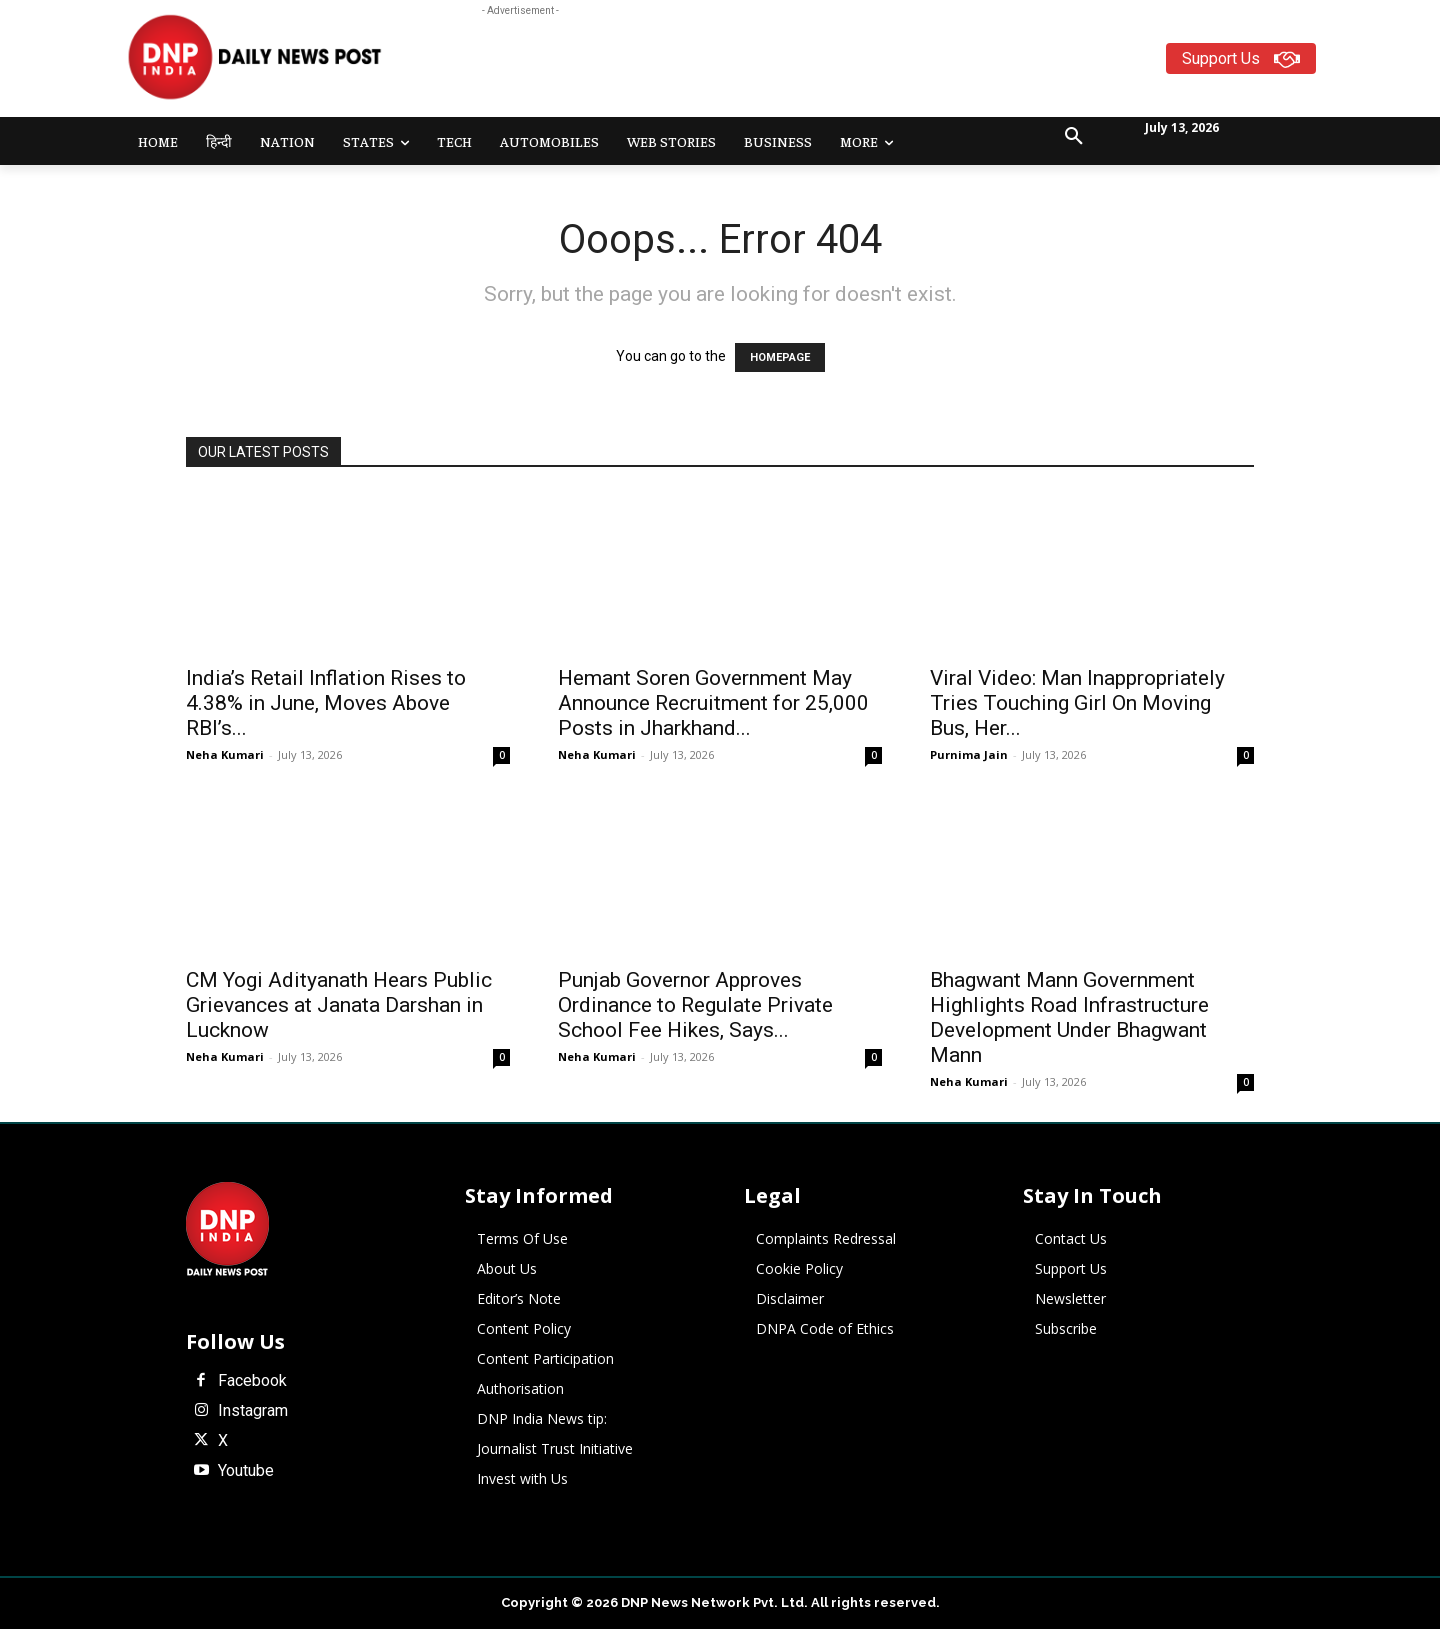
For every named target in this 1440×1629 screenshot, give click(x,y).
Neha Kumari (225, 754)
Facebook (252, 1381)
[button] (1074, 137)
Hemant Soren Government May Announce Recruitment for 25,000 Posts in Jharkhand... (713, 703)
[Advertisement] (798, 66)
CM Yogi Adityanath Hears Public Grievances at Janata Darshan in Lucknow (339, 1005)
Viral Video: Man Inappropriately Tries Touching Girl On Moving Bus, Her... (1077, 703)
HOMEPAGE (780, 357)
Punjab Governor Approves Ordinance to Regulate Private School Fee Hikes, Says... (695, 1005)
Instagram (253, 1411)
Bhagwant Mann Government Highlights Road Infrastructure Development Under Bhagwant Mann (1069, 1017)
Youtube (246, 1471)
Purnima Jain (969, 754)
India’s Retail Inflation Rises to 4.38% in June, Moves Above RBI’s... (326, 703)
